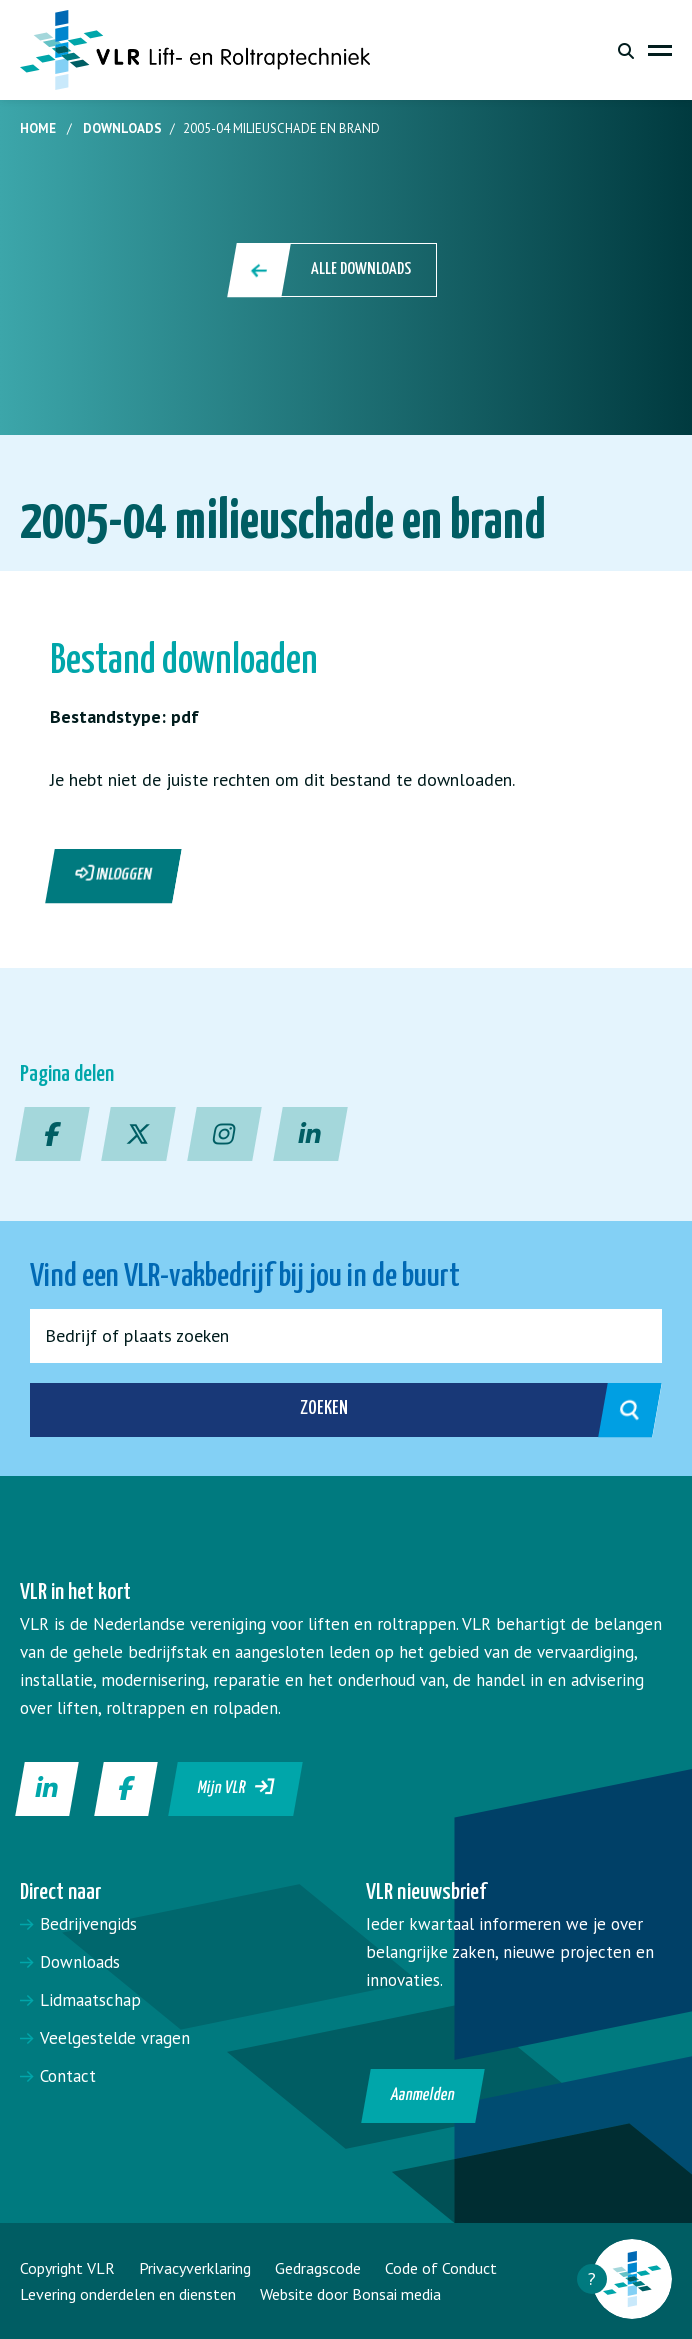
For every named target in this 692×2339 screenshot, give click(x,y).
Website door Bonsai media (350, 2294)
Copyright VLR (67, 2268)
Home (38, 128)
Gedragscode (318, 2268)
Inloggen (114, 874)
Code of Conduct (441, 2268)
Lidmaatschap (90, 2000)
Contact (68, 2076)
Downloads (122, 128)
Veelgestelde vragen (115, 2038)
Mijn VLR (236, 1787)
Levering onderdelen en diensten (128, 2294)
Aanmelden (423, 2095)
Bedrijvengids (88, 1924)
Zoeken (459, 1410)
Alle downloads (333, 270)
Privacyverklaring (195, 2268)
